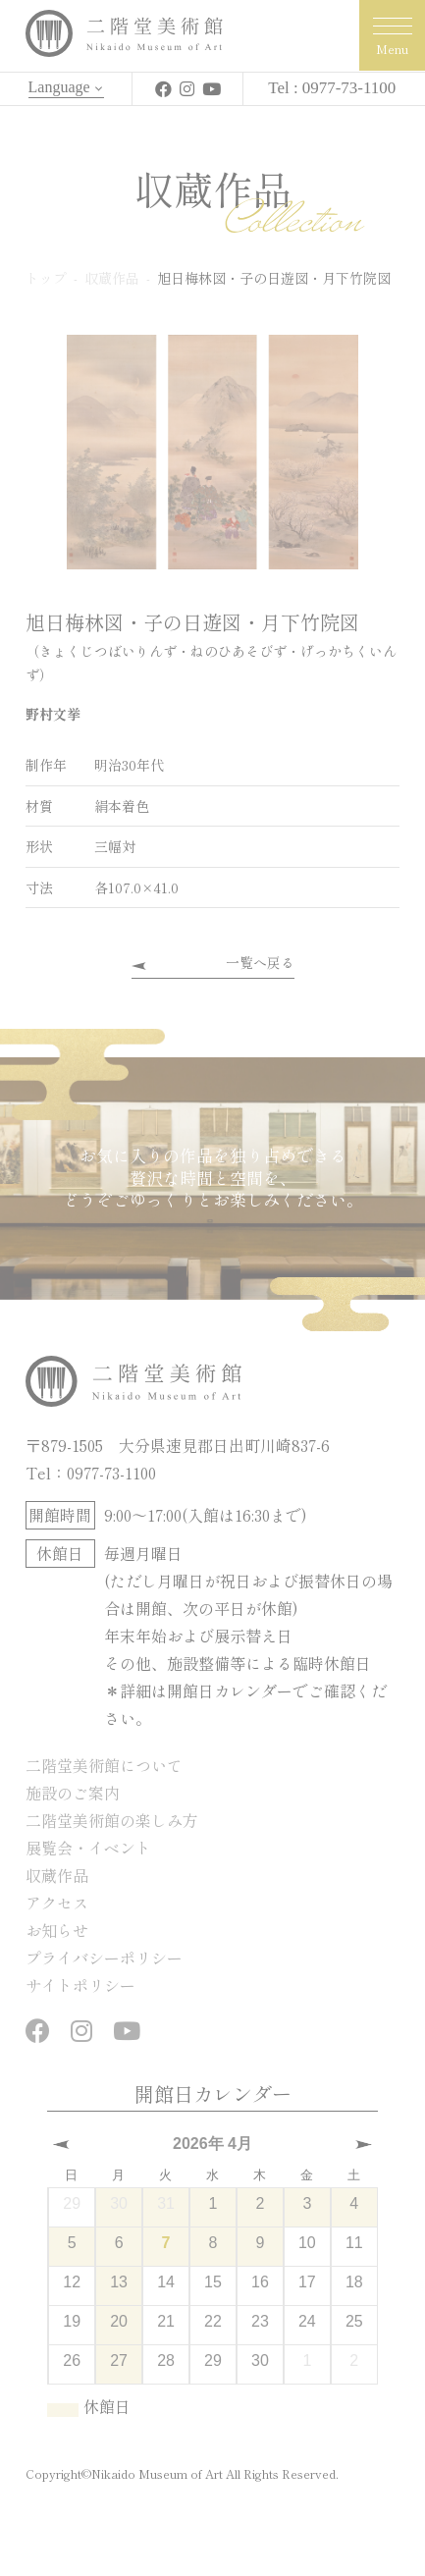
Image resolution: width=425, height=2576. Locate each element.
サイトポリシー (80, 1985)
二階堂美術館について (104, 1765)
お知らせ (57, 1930)
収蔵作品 (57, 1875)
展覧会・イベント (88, 1847)
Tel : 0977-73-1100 (332, 88)
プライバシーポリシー (104, 1957)
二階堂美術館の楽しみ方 (112, 1820)
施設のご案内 (73, 1792)
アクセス (57, 1902)
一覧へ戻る (260, 962)
